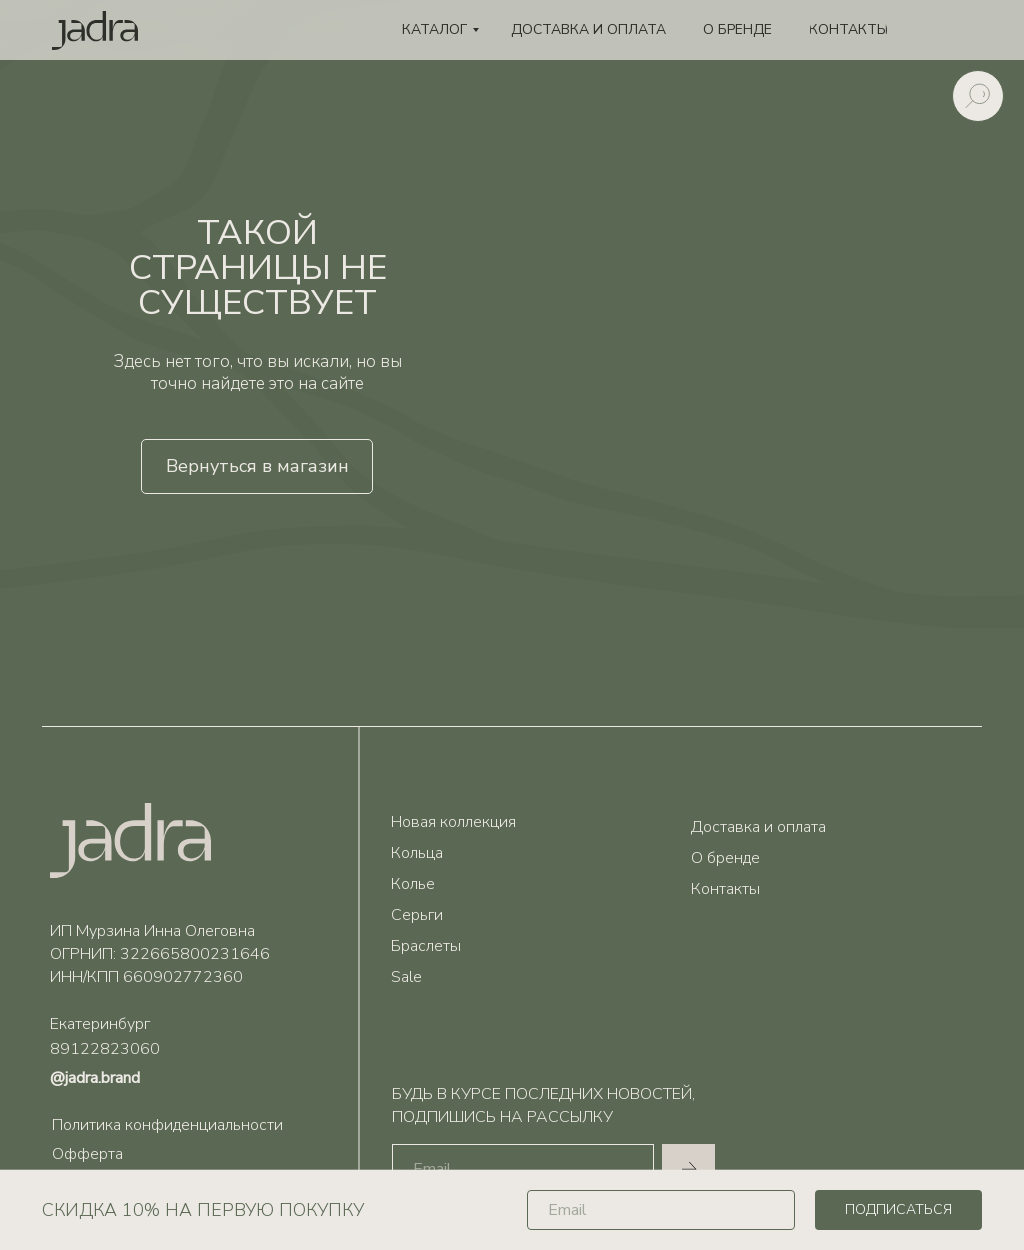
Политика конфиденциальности (167, 1125)
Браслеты (426, 946)
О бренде (725, 858)
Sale (406, 977)
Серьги (417, 915)
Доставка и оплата (758, 827)
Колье (413, 884)
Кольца (417, 853)
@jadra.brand (95, 1078)
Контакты (725, 889)
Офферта (87, 1154)
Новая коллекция (453, 822)
